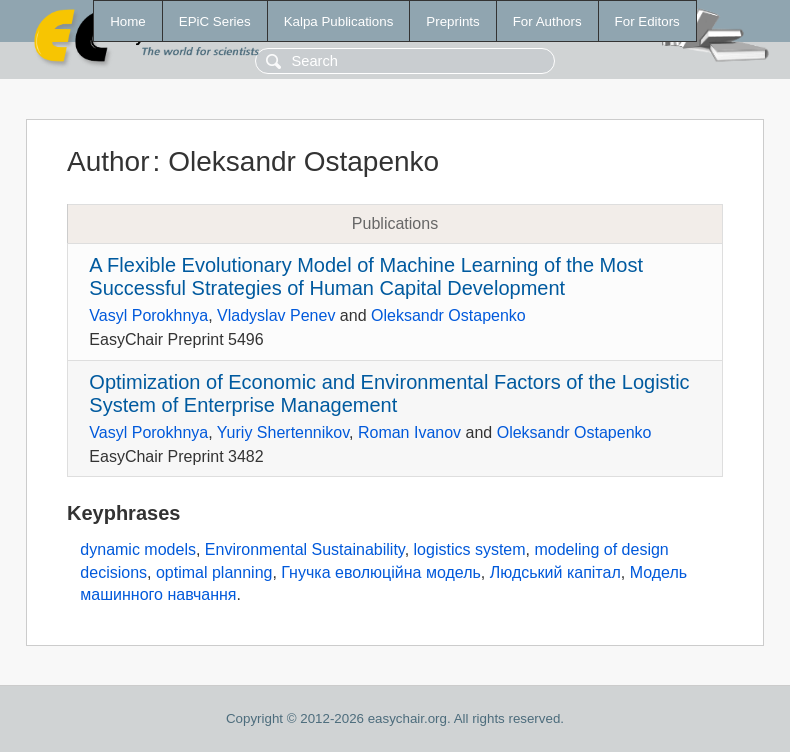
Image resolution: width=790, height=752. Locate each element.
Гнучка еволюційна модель (381, 572)
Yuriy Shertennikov (283, 432)
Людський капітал (555, 572)
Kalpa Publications (339, 21)
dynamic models (138, 549)
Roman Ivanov (409, 432)
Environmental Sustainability (305, 549)
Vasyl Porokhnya (148, 315)
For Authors (547, 21)
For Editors (647, 21)
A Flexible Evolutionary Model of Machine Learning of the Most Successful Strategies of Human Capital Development (366, 276)
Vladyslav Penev (276, 315)
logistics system (470, 549)
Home (128, 21)
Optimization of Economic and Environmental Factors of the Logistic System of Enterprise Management (389, 393)
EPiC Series (215, 21)
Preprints (452, 21)
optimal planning (214, 572)
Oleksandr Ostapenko (448, 315)
